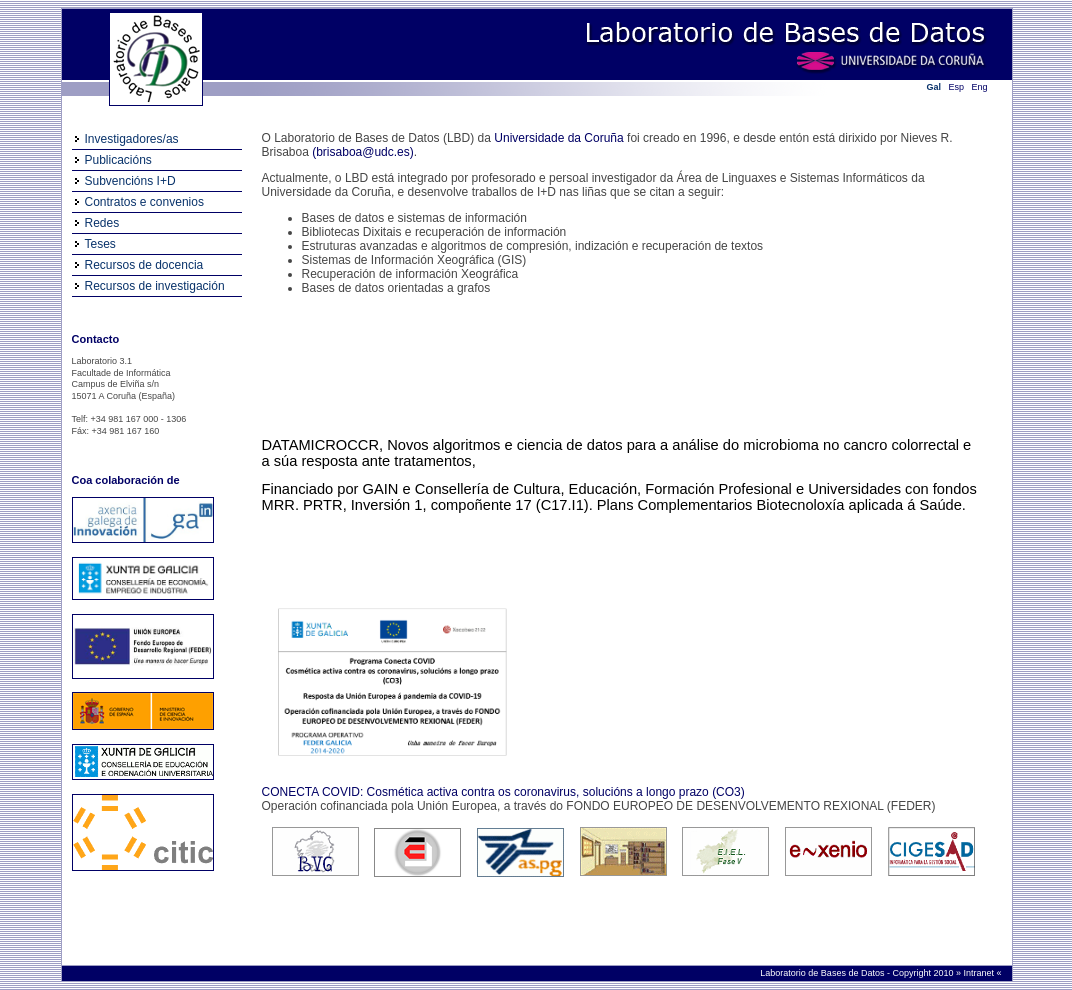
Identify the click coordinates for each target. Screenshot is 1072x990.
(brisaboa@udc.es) (363, 152)
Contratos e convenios (144, 202)
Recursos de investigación (155, 286)
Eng (980, 87)
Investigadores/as (132, 139)
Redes (102, 223)
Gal (934, 87)
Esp (957, 87)
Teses (100, 244)
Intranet (979, 973)
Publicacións (118, 160)
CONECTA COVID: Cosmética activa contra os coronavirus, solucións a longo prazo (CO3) (503, 792)
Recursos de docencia (144, 265)
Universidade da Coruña (558, 138)
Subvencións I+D (130, 181)
